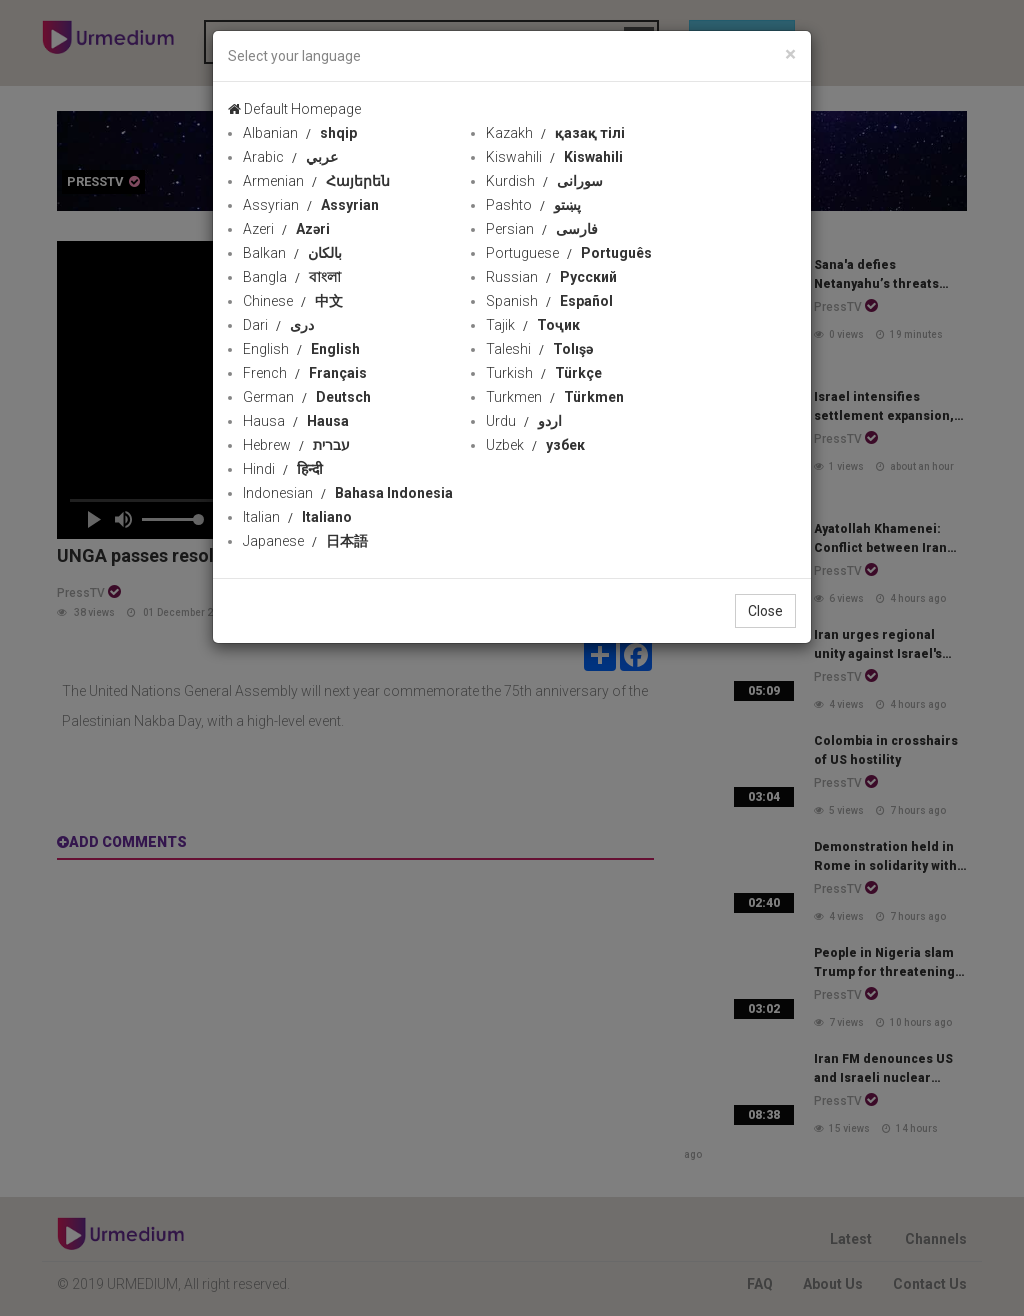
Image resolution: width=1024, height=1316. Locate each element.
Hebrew (296, 445)
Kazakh (555, 133)
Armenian (316, 181)
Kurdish (544, 181)
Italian (297, 517)
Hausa (296, 421)
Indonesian (348, 493)
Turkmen (555, 397)
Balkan (292, 253)
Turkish (544, 373)
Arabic (290, 157)
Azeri (286, 229)
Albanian (300, 133)
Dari (278, 325)
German (307, 397)
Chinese (293, 301)
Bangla (292, 277)
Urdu (524, 421)
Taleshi (539, 349)
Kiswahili (554, 157)
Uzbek (535, 445)
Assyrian (311, 205)
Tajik (533, 325)
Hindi (283, 469)
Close (765, 611)
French (305, 373)
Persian (542, 229)
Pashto (533, 205)
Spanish (549, 301)
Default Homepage (294, 109)
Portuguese (569, 253)
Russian (551, 277)
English (301, 349)
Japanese (305, 541)
